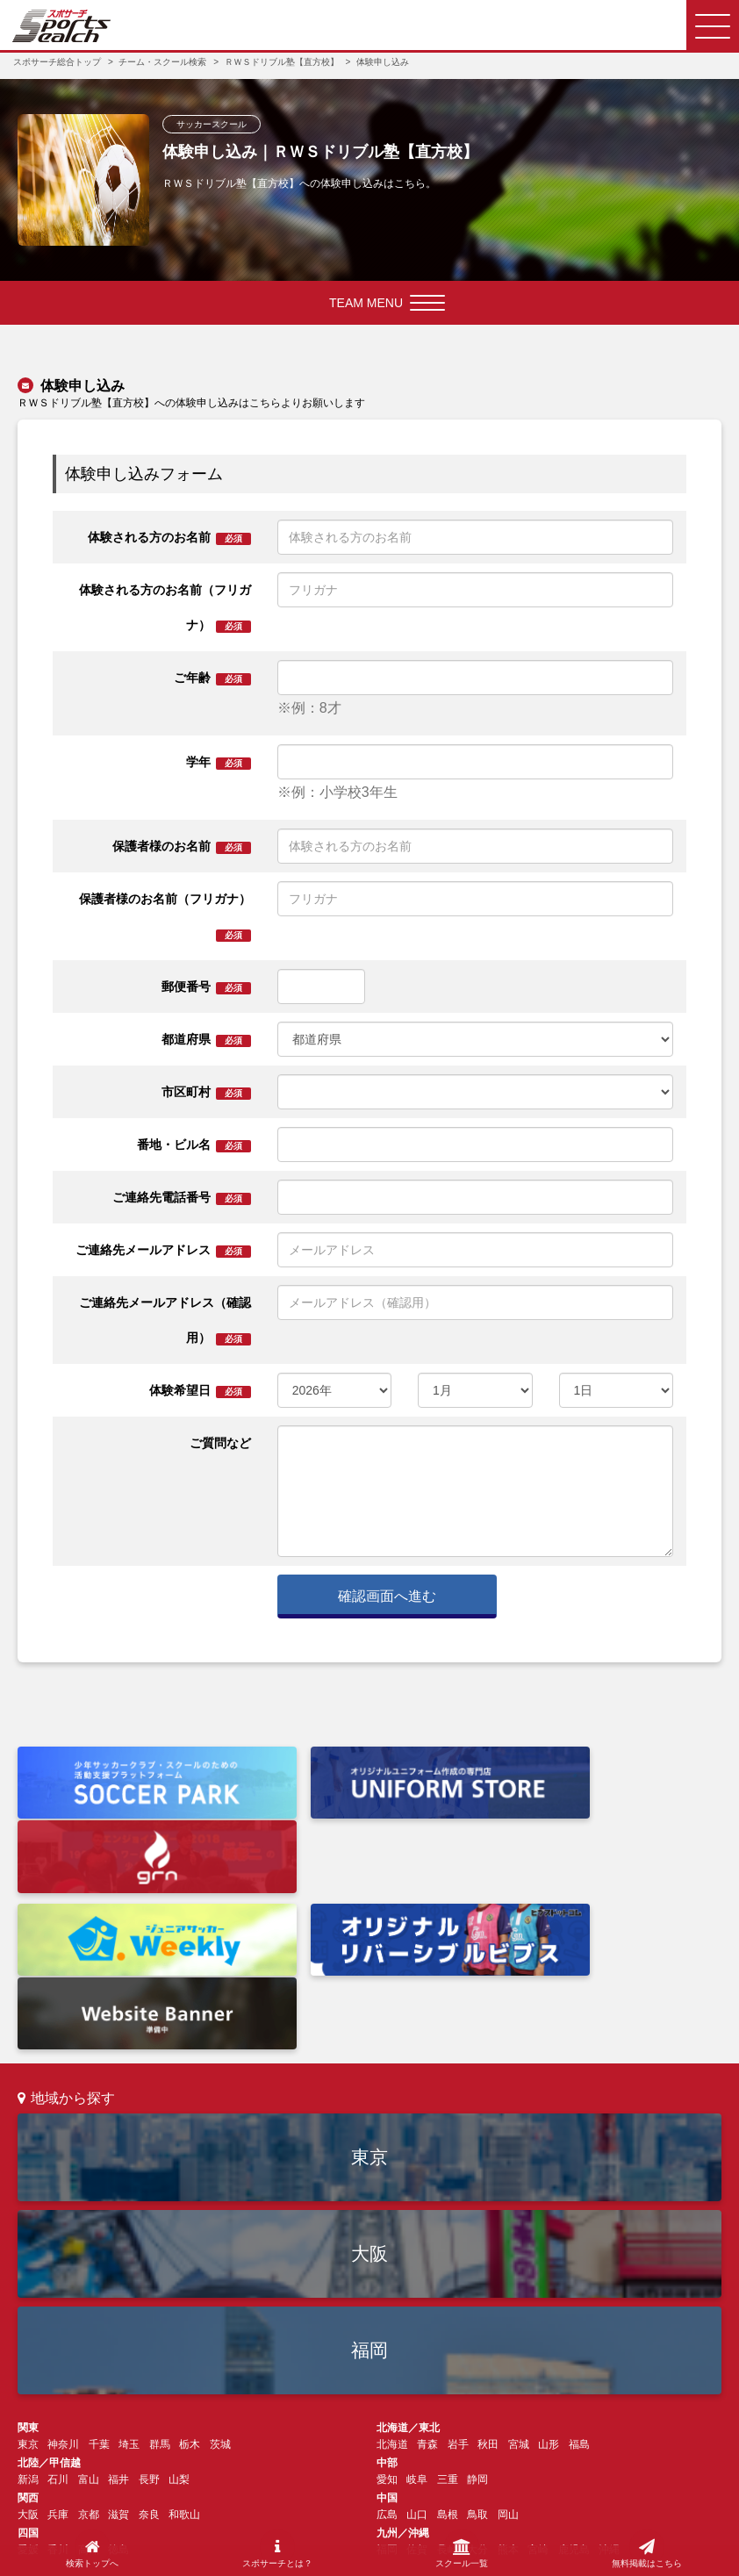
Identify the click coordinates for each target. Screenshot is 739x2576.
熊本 (508, 2370)
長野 (149, 2299)
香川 (57, 2370)
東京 (369, 1977)
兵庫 (57, 2334)
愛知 (387, 2299)
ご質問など (220, 1443)
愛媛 (28, 2370)
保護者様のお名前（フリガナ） (165, 917)
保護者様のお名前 (181, 846)
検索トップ (44, 2427)
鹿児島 (574, 2370)
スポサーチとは (131, 2427)
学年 (218, 762)
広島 (387, 2334)
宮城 (518, 2264)
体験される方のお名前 (169, 537)
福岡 (369, 2170)
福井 (118, 2299)
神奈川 (63, 2264)
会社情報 (216, 2523)
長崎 (447, 2370)
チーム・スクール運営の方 (352, 2427)
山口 (416, 2334)
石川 (57, 2299)
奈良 (149, 2334)
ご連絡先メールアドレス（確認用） (165, 1320)
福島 (579, 2264)
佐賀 (416, 2370)
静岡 (477, 2299)
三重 (447, 2299)
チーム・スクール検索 (162, 62)
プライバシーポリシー (380, 2523)
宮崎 (538, 2370)
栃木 (189, 2264)
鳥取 (477, 2334)
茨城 (220, 2264)
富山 (88, 2299)
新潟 (28, 2299)
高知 (88, 2370)
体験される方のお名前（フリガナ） (165, 608)
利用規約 (282, 2523)
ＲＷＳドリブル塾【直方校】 (282, 62)
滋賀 (118, 2334)
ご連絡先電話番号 (181, 1197)
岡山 (508, 2334)
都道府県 (206, 1039)
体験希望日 (200, 1390)
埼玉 (129, 2264)
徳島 (118, 2370)
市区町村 (206, 1092)
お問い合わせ (471, 2427)
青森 (427, 2264)
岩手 (458, 2264)
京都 (88, 2334)
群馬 (159, 2264)
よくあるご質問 (228, 2427)
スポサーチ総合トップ (57, 62)
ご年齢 (212, 678)
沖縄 (609, 2370)
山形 (548, 2264)
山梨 (179, 2299)
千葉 (99, 2264)
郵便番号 (206, 986)
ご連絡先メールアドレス (163, 1250)
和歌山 (184, 2334)
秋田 (488, 2264)
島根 (447, 2334)
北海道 (392, 2264)
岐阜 (416, 2299)
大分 (477, 2370)
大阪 (369, 2073)
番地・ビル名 (194, 1144)
